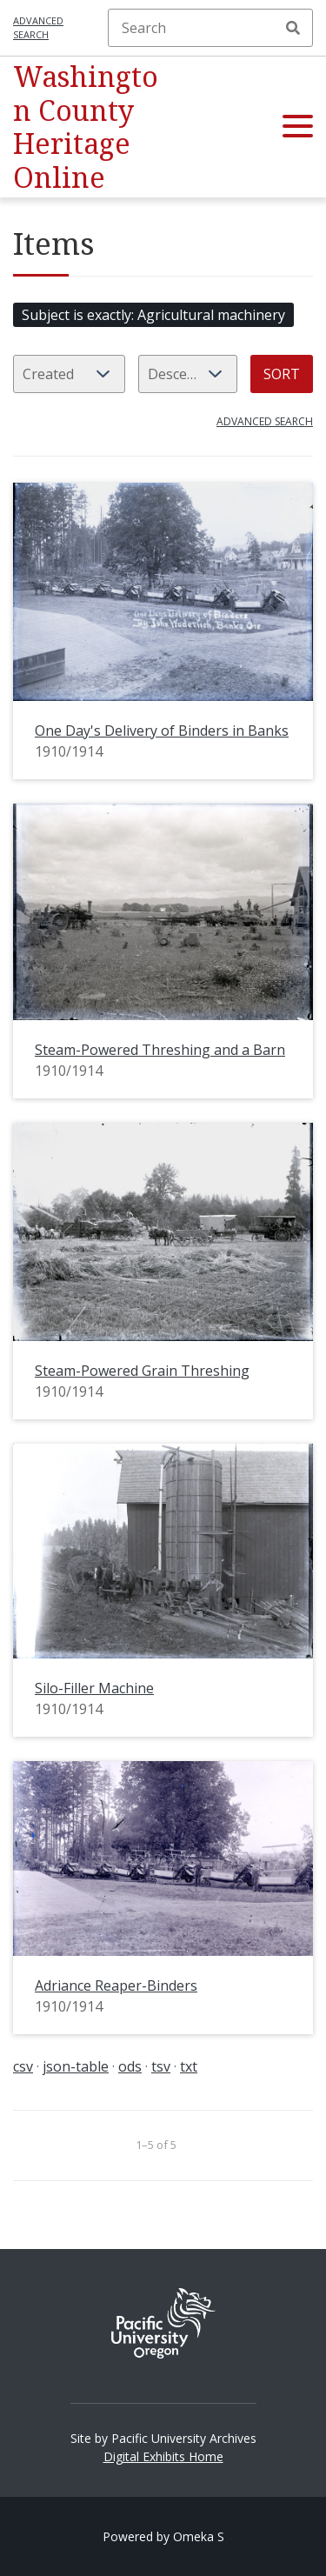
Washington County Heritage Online (85, 126)
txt (188, 2066)
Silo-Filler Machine (94, 1688)
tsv (160, 2066)
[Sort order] (187, 374)
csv (23, 2066)
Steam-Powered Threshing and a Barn (160, 1049)
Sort (281, 374)
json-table (76, 2066)
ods (130, 2066)
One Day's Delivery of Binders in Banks (162, 730)
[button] (298, 127)
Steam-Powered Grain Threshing (142, 1370)
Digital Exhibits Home (163, 2456)
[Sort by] (69, 374)
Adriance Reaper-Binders (116, 1985)
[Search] (210, 28)
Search (293, 28)
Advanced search (38, 28)
